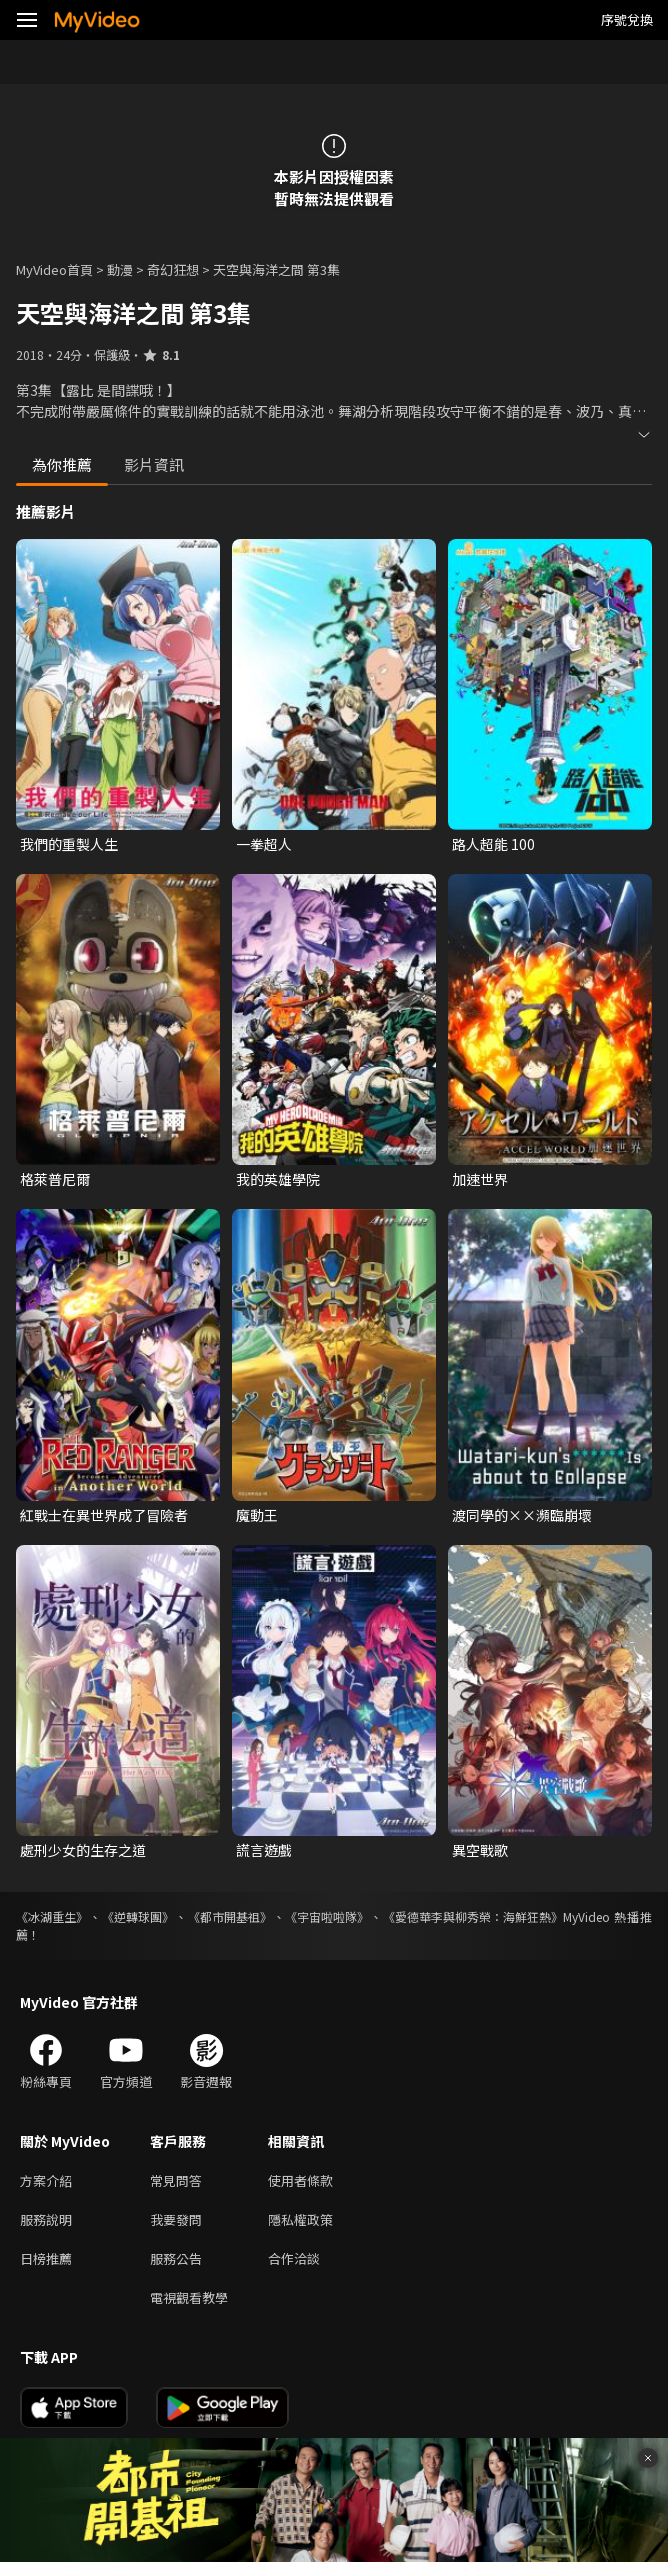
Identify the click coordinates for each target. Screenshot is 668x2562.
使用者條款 (300, 2180)
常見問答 (176, 2180)
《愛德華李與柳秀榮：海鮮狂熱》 (473, 1916)
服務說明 (46, 2219)
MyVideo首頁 (54, 269)
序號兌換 (627, 19)
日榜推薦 (46, 2258)
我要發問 (176, 2219)
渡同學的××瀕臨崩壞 (522, 1515)
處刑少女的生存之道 (83, 1850)
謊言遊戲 (264, 1850)
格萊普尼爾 (55, 1179)
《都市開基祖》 (230, 1916)
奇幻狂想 (173, 269)
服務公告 (176, 2258)
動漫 (120, 269)
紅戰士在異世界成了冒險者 (104, 1515)
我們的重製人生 (69, 844)
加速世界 (480, 1179)
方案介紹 (46, 2180)
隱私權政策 (300, 2219)
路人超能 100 (493, 844)
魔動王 (257, 1515)
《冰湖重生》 (52, 1916)
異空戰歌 (480, 1850)
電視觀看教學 (189, 2297)
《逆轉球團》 (138, 1916)
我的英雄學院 (278, 1179)
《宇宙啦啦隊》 (327, 1916)
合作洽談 (294, 2258)
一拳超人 (264, 844)
